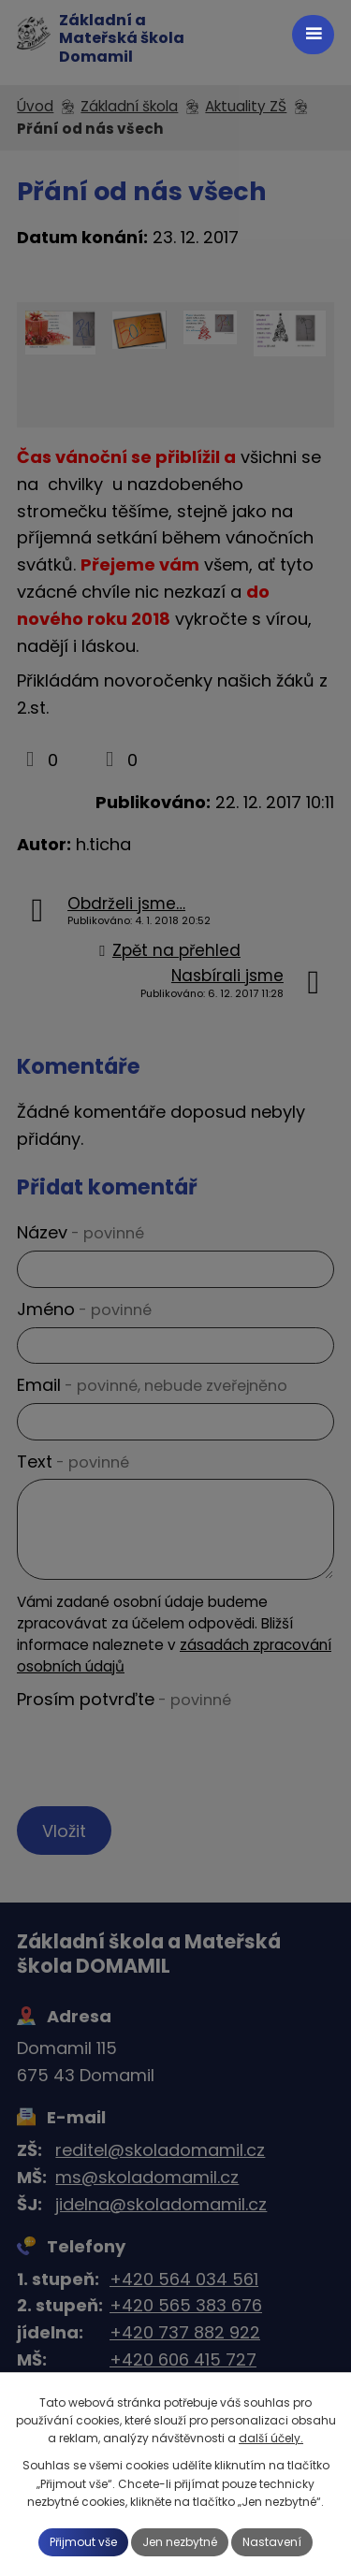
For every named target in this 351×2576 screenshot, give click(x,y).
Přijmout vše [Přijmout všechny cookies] (83, 2542)
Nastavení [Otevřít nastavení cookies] (271, 2542)
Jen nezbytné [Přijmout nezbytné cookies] (179, 2542)
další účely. (271, 2438)
